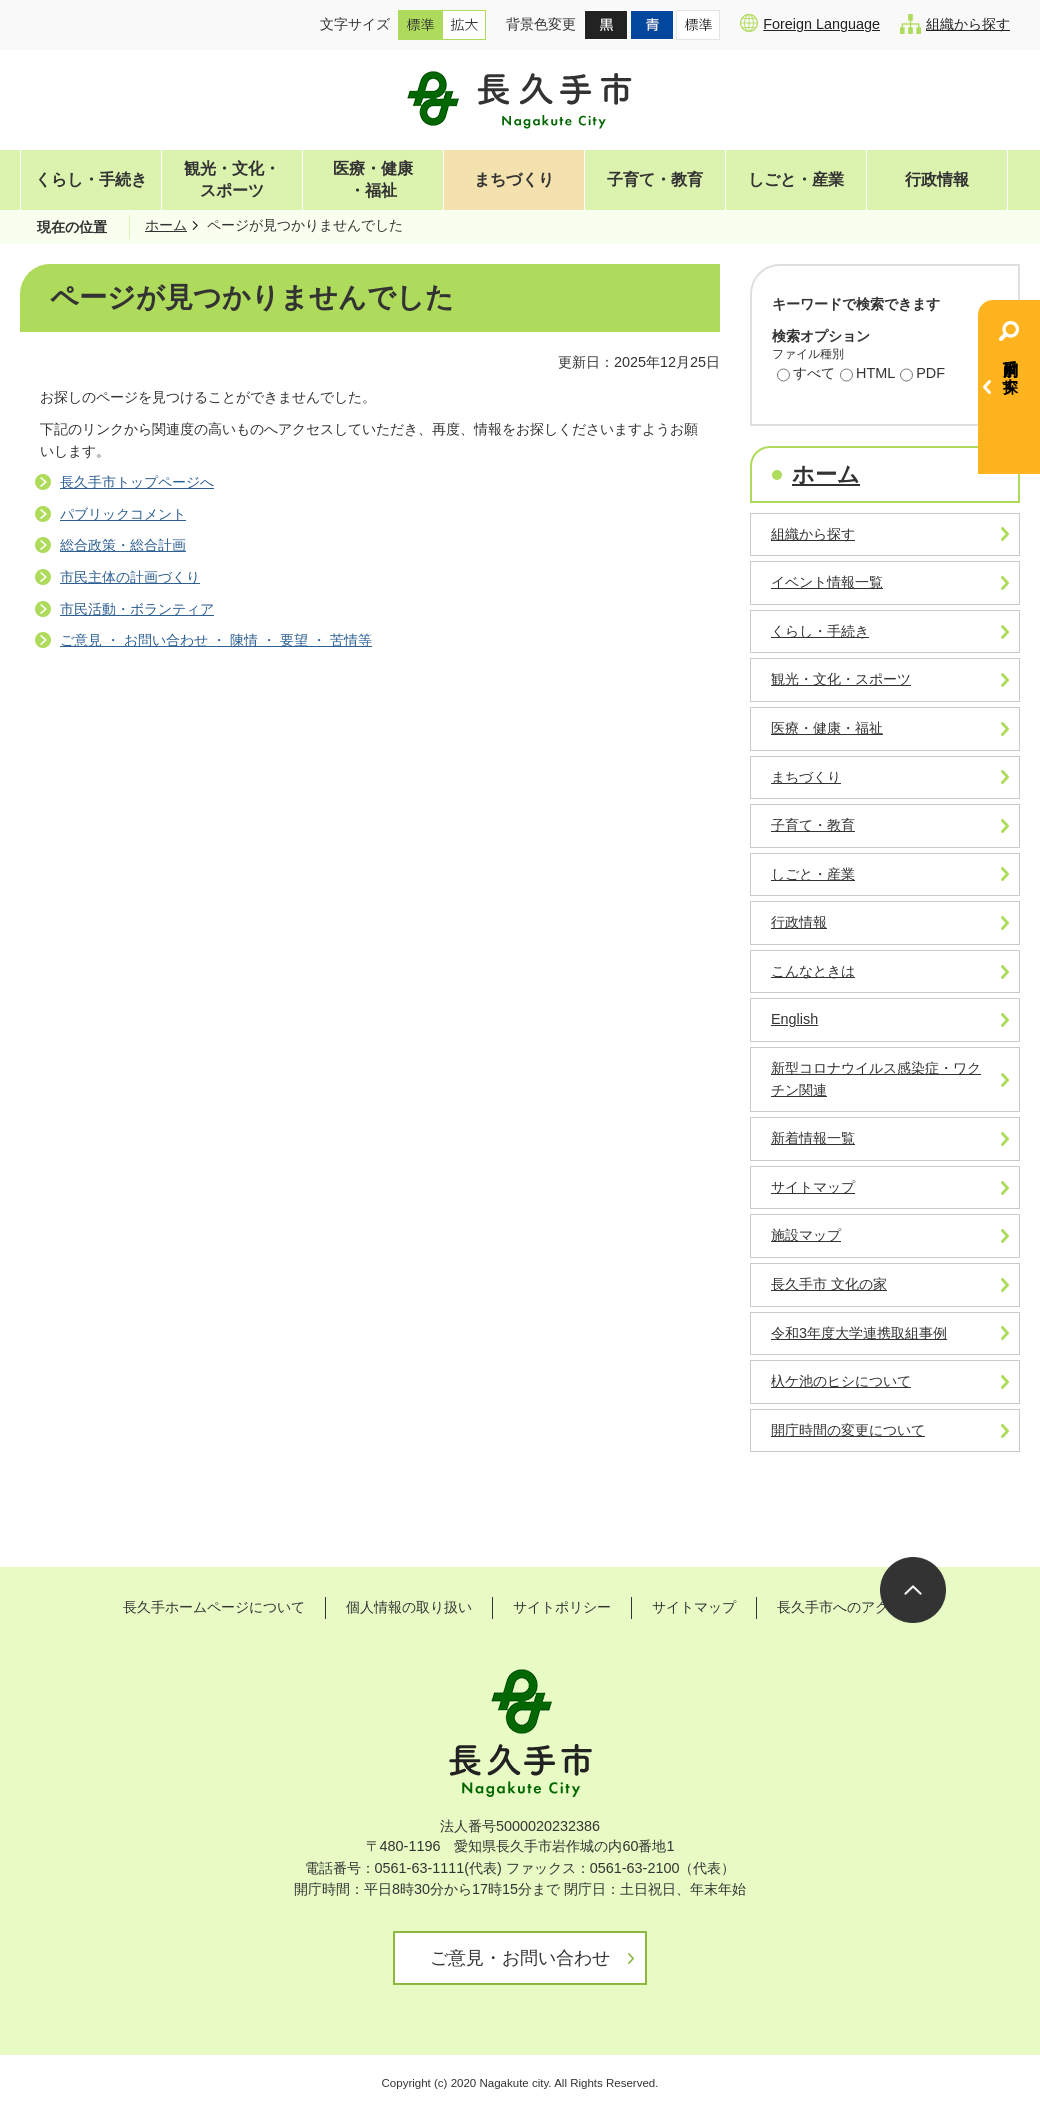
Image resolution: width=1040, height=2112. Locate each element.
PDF (922, 375)
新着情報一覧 (813, 1138)
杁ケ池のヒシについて (841, 1381)
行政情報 (937, 179)
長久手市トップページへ (137, 482)
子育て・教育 (655, 179)
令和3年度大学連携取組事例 (859, 1333)
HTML (867, 375)
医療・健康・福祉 (373, 179)
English (794, 1019)
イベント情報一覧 (827, 582)
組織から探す (955, 24)
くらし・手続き (91, 179)
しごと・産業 (796, 179)
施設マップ (806, 1235)
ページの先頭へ (913, 1590)
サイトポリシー (562, 1607)
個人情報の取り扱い (409, 1607)
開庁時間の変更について (848, 1430)
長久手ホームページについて (214, 1607)
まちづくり (514, 179)
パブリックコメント (123, 514)
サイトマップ (813, 1187)
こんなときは (813, 971)
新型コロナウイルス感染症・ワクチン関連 (876, 1079)
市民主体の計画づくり (130, 577)
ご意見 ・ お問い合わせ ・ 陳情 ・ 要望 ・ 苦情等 (216, 640)
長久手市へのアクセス (847, 1607)
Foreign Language (810, 23)
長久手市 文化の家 (829, 1284)
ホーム (166, 225)
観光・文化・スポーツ (232, 179)
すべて (806, 375)
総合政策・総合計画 (123, 545)
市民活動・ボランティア (137, 609)
